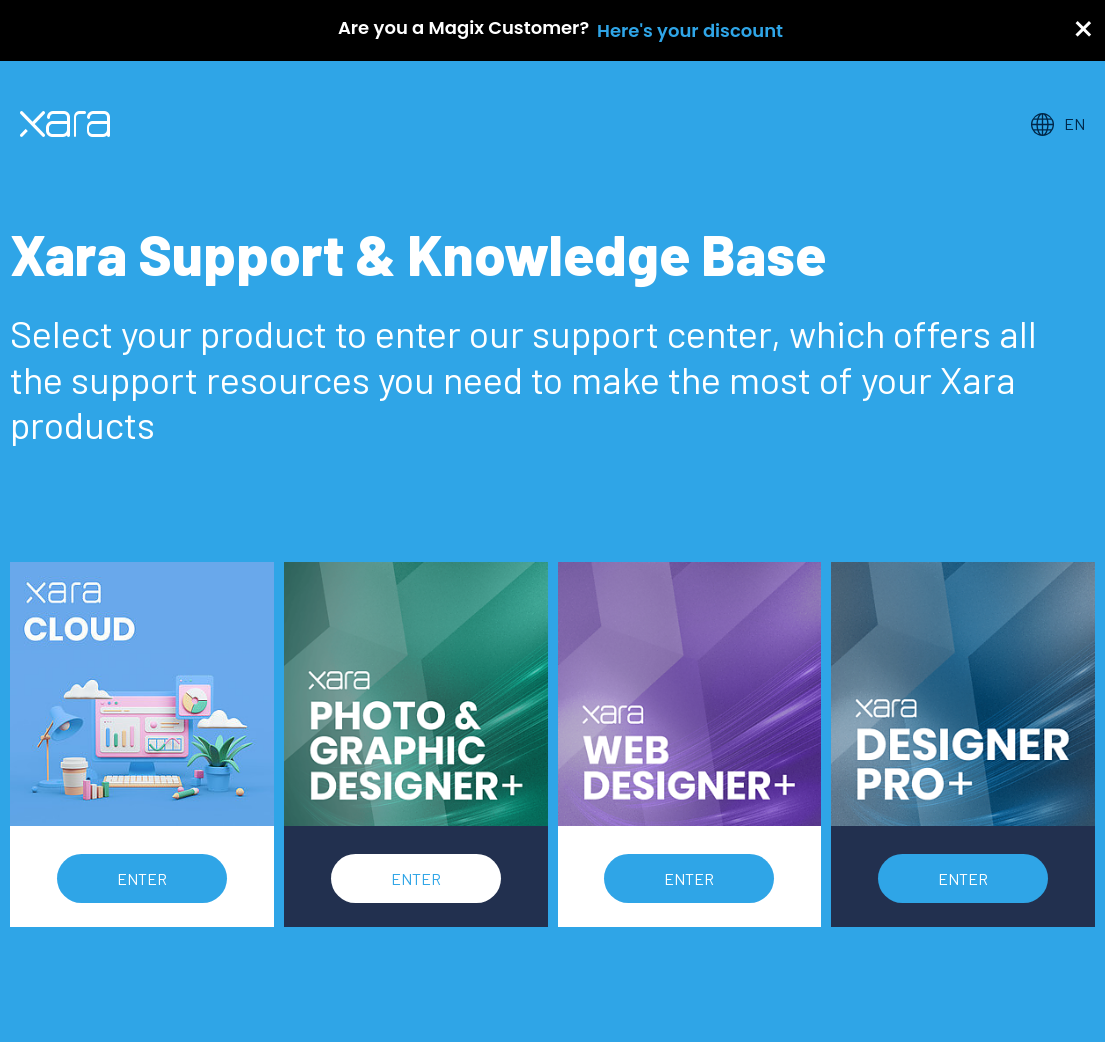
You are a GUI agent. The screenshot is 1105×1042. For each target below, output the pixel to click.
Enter (142, 878)
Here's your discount (690, 30)
